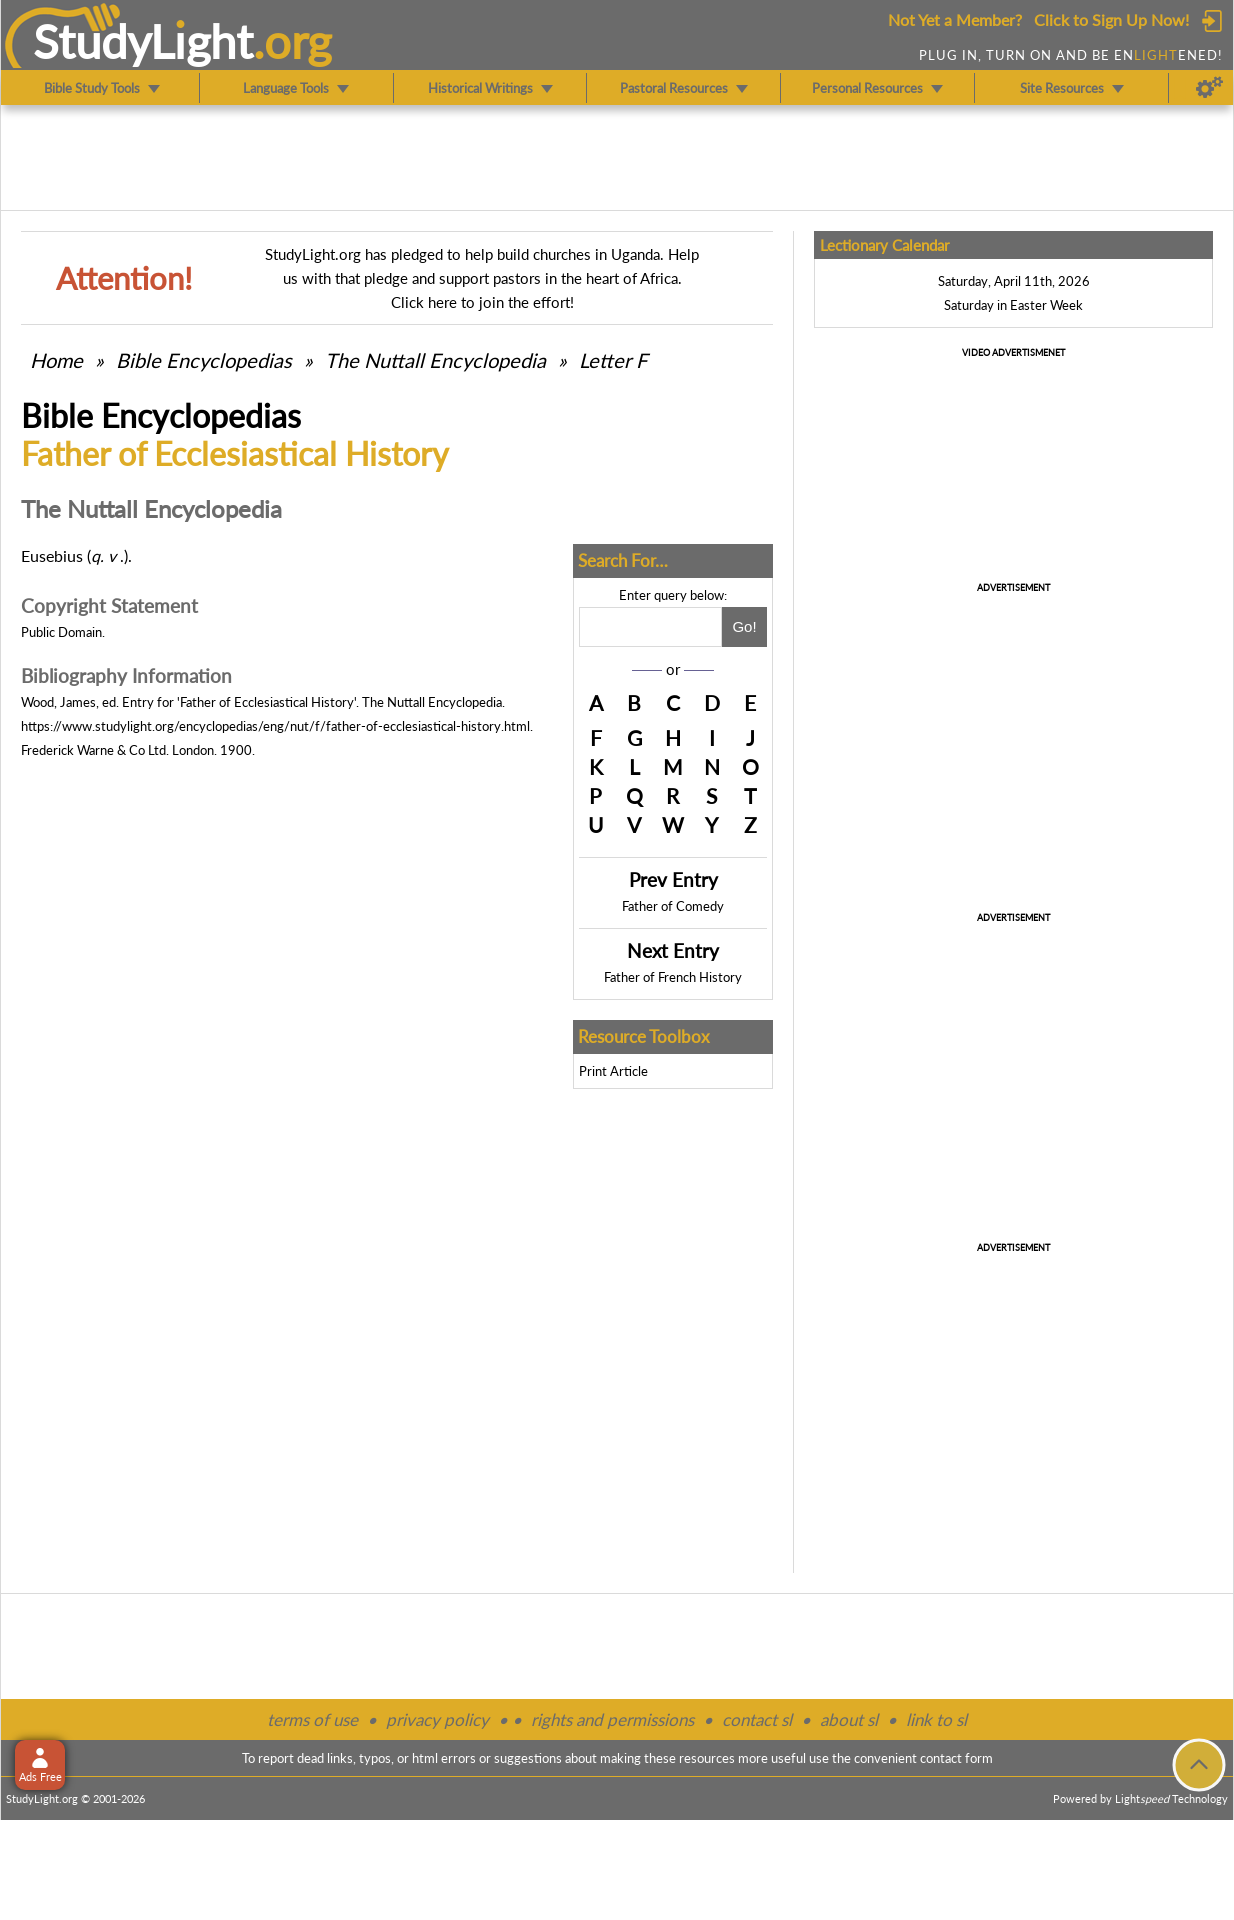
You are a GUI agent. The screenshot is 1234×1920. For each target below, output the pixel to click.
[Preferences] (1209, 88)
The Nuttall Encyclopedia (435, 360)
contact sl (757, 1719)
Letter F (613, 360)
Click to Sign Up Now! (1111, 19)
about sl (849, 1719)
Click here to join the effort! (482, 302)
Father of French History (673, 977)
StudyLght (143, 41)
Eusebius (52, 555)
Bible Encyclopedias (204, 360)
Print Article (613, 1071)
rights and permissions (612, 1719)
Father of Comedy (673, 906)
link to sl (936, 1719)
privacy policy (437, 1719)
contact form (956, 1758)
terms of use (312, 1719)
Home (56, 360)
